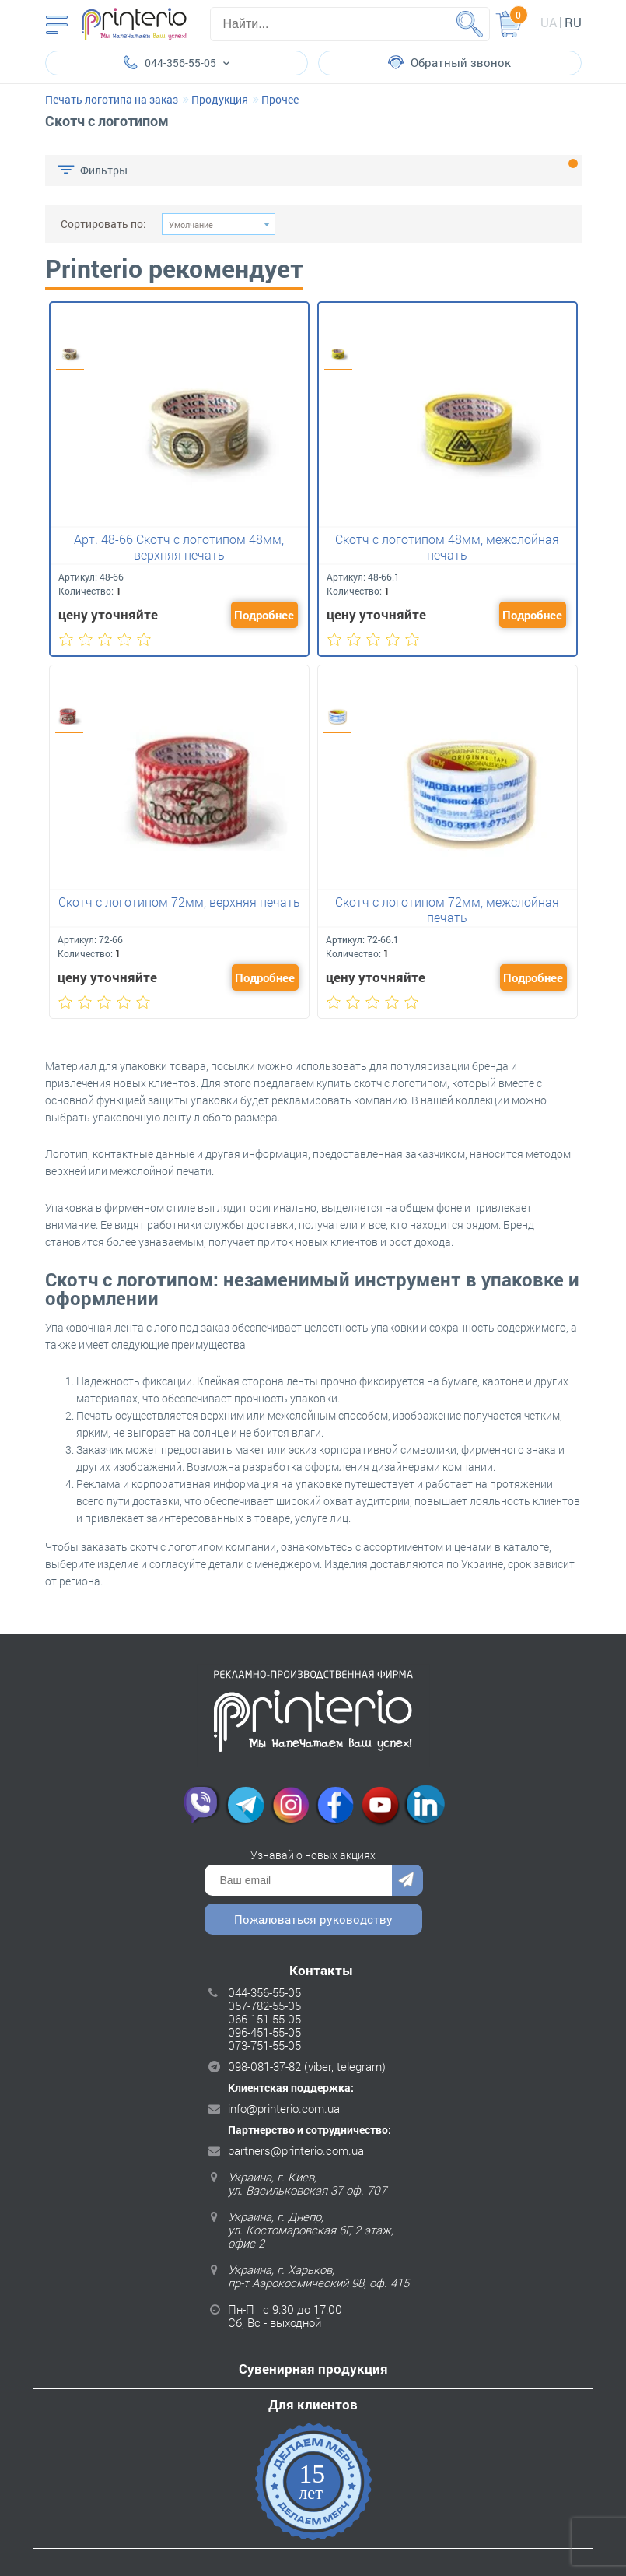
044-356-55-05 (264, 1992)
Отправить (407, 1880)
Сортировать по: (103, 223)
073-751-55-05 (264, 2045)
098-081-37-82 (264, 2066)
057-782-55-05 (264, 2005)
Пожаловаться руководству (313, 1919)
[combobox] (218, 224)
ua (548, 22)
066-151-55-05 (264, 2019)
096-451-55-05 (264, 2032)
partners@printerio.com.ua (296, 2150)
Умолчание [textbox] (191, 224)
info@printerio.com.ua (284, 2108)
